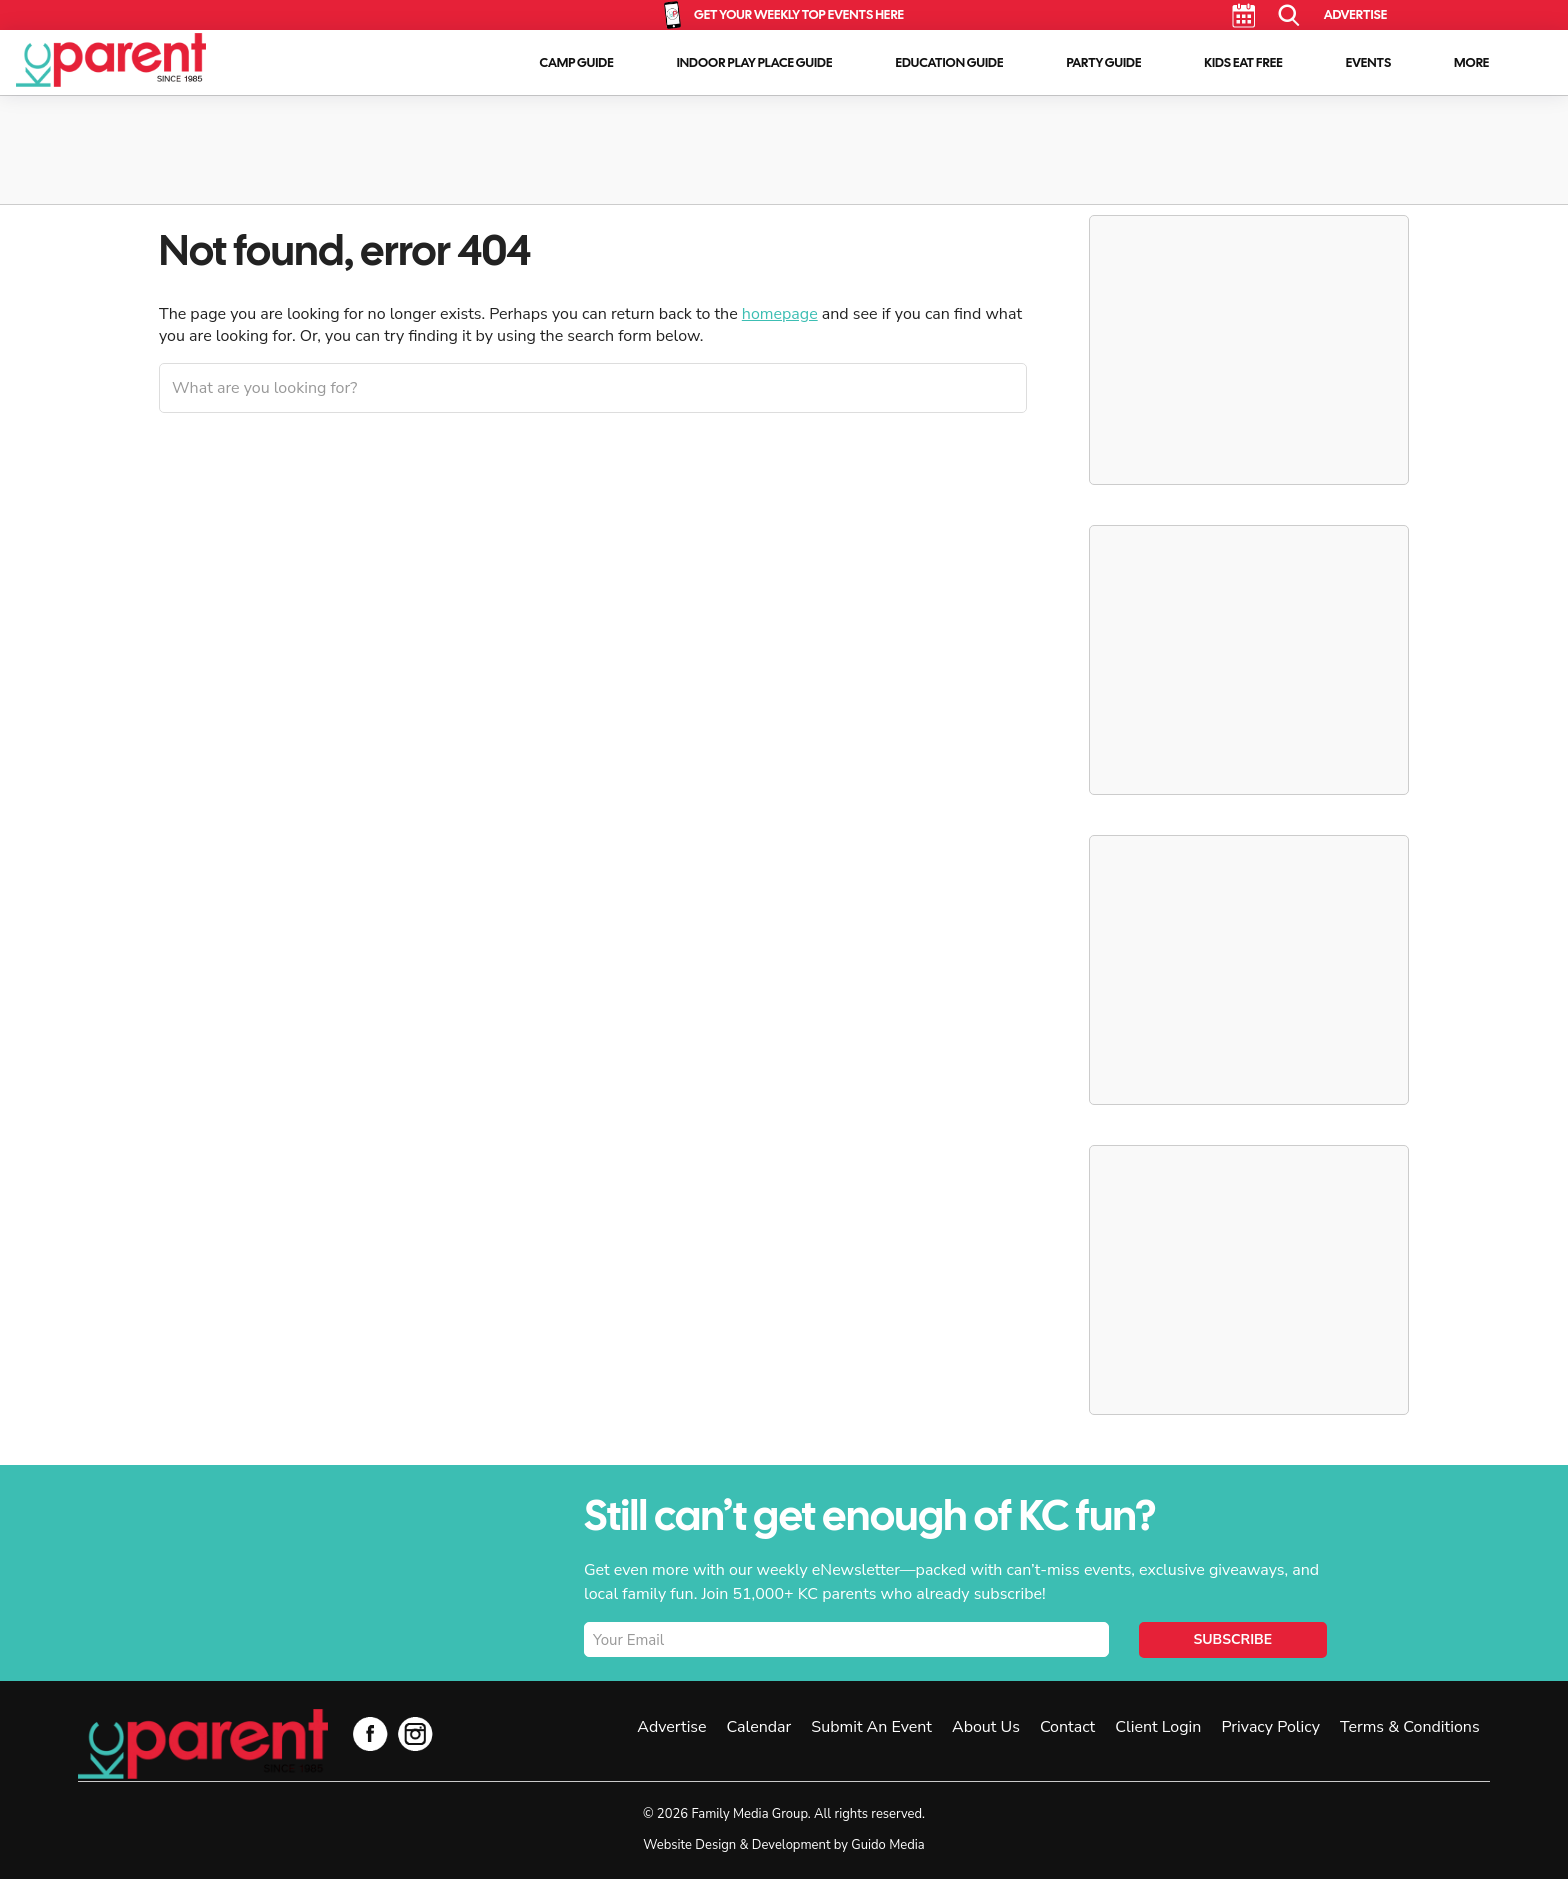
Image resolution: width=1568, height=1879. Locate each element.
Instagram (415, 1733)
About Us (986, 1727)
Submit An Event (871, 1727)
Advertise (1355, 14)
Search (1289, 15)
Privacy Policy (1270, 1727)
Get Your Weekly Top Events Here (799, 14)
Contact (1067, 1727)
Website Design (689, 1845)
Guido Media (887, 1845)
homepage (780, 314)
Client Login (1158, 1727)
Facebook (370, 1733)
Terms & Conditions (1410, 1727)
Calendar (1243, 15)
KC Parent (111, 60)
